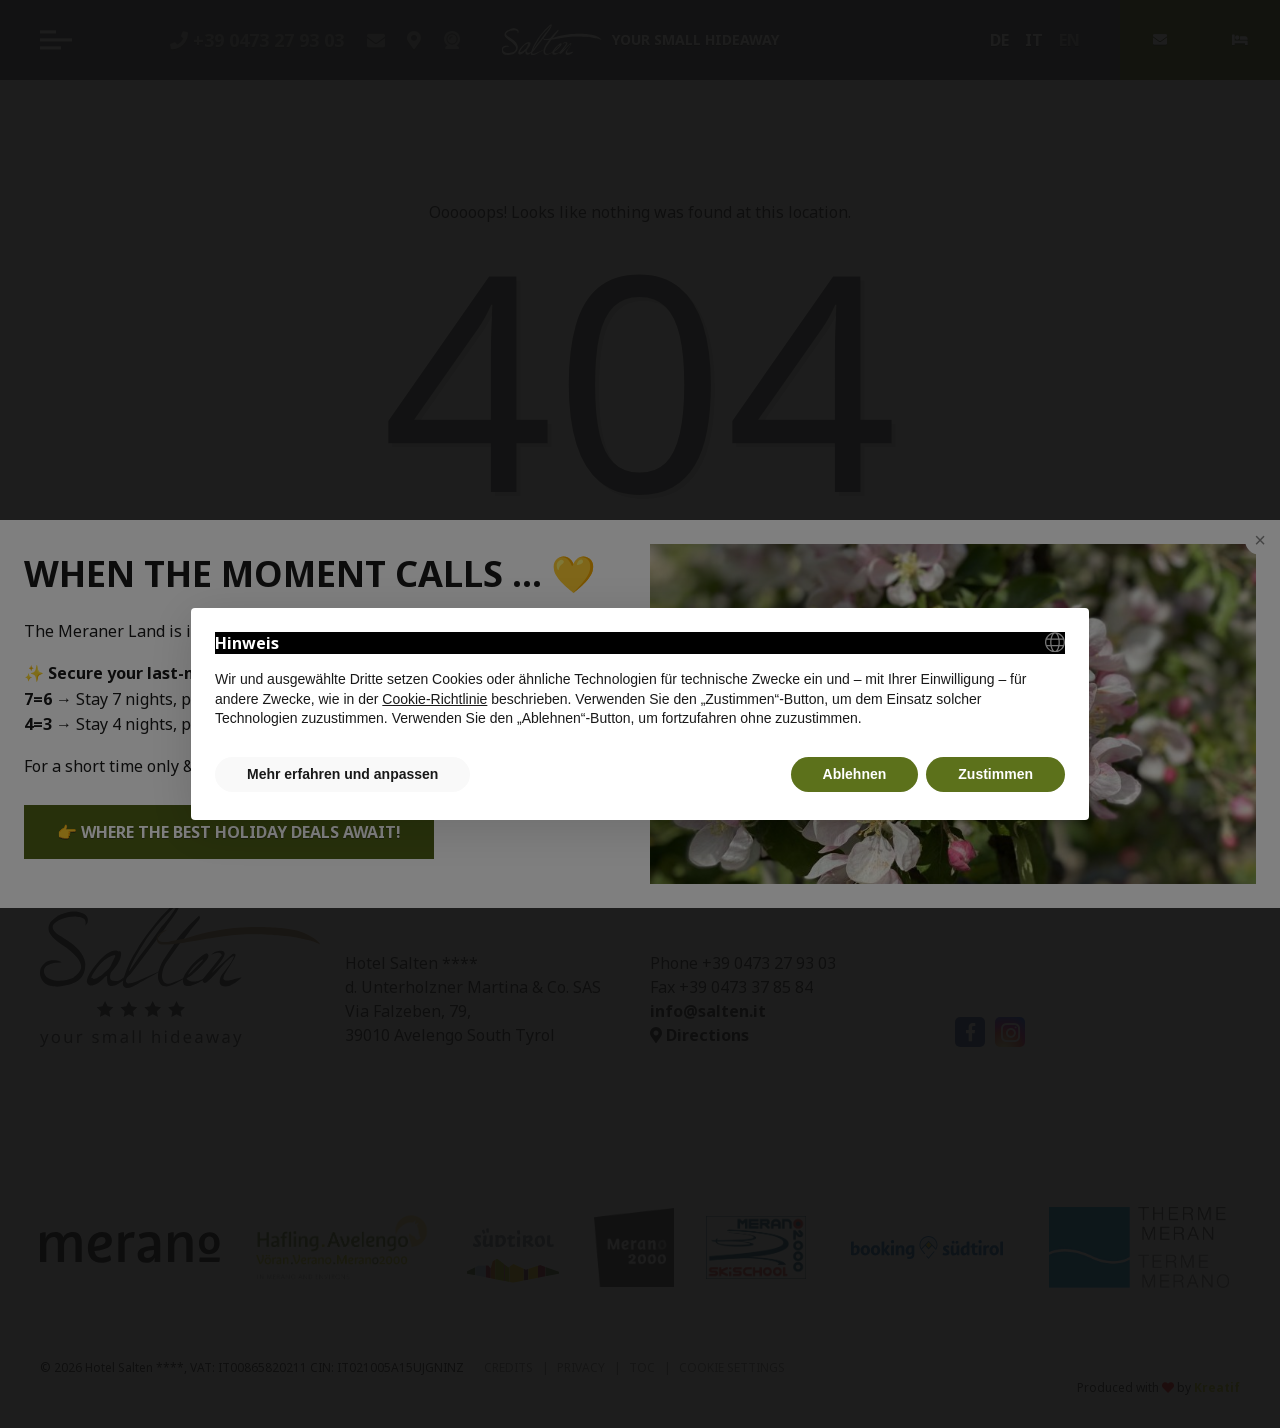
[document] (640, 680)
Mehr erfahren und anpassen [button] (342, 774)
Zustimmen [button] (995, 774)
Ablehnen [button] (855, 774)
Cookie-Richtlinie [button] (434, 699)
